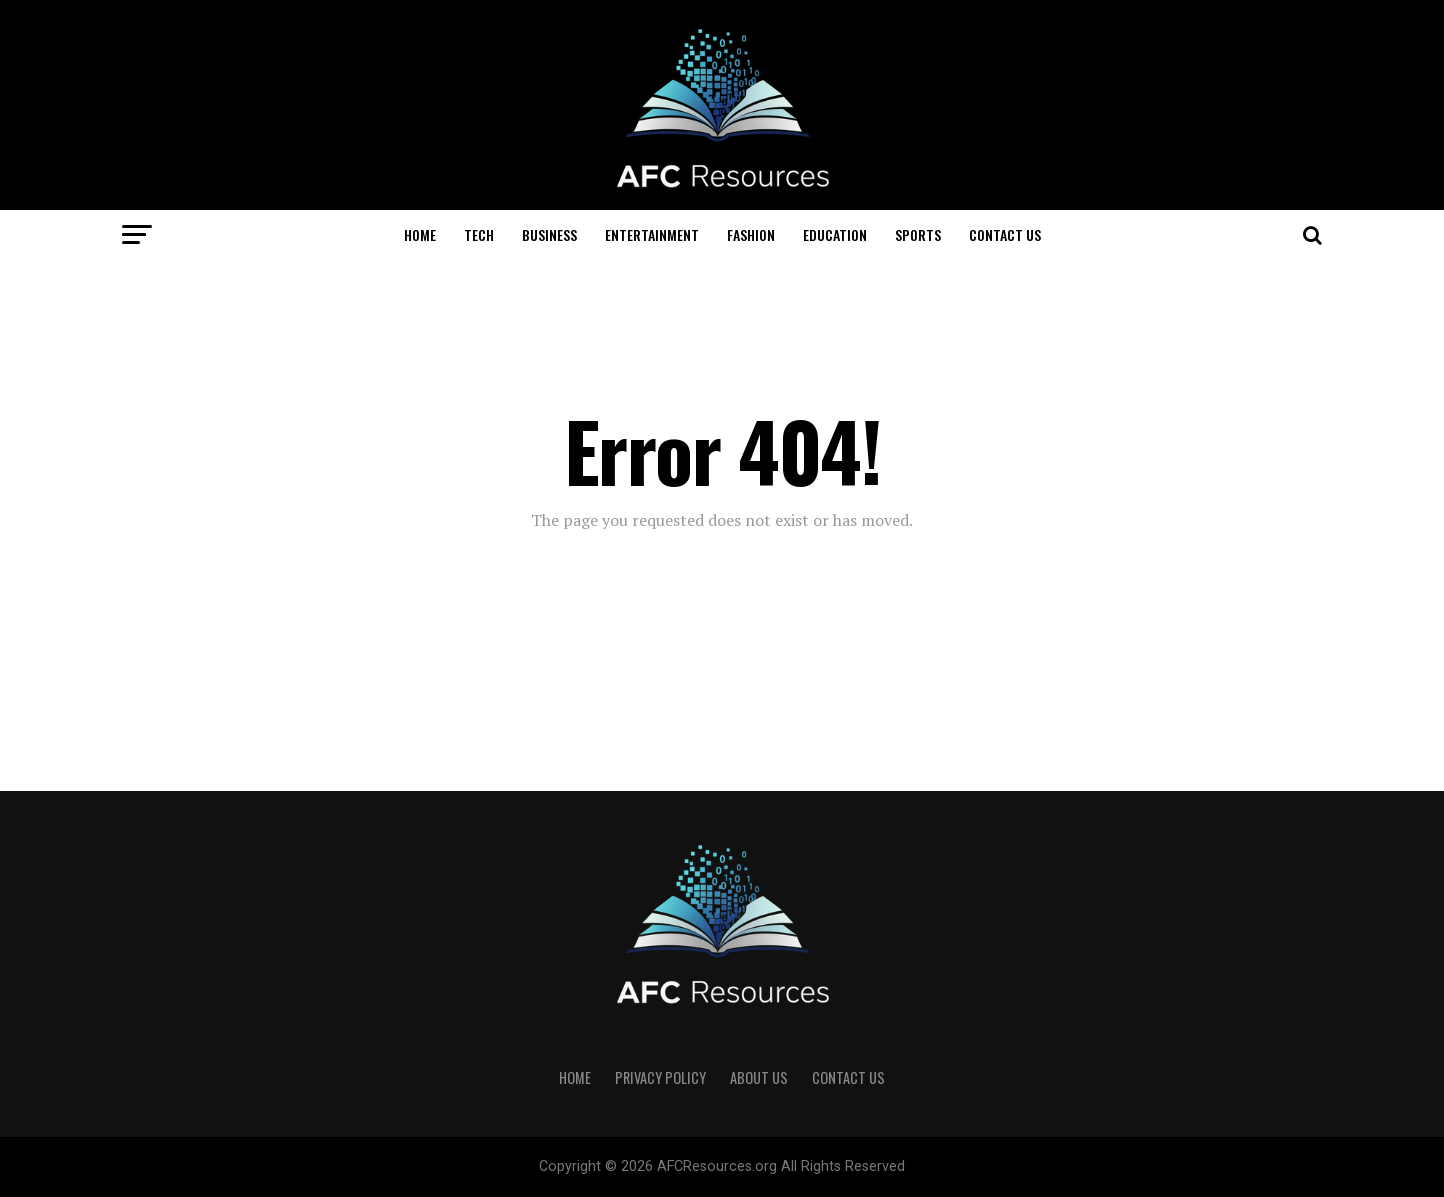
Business (549, 234)
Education (835, 234)
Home (420, 234)
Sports (918, 234)
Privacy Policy (660, 1077)
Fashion (751, 234)
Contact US (1005, 234)
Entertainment (652, 234)
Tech (479, 234)
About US (759, 1077)
